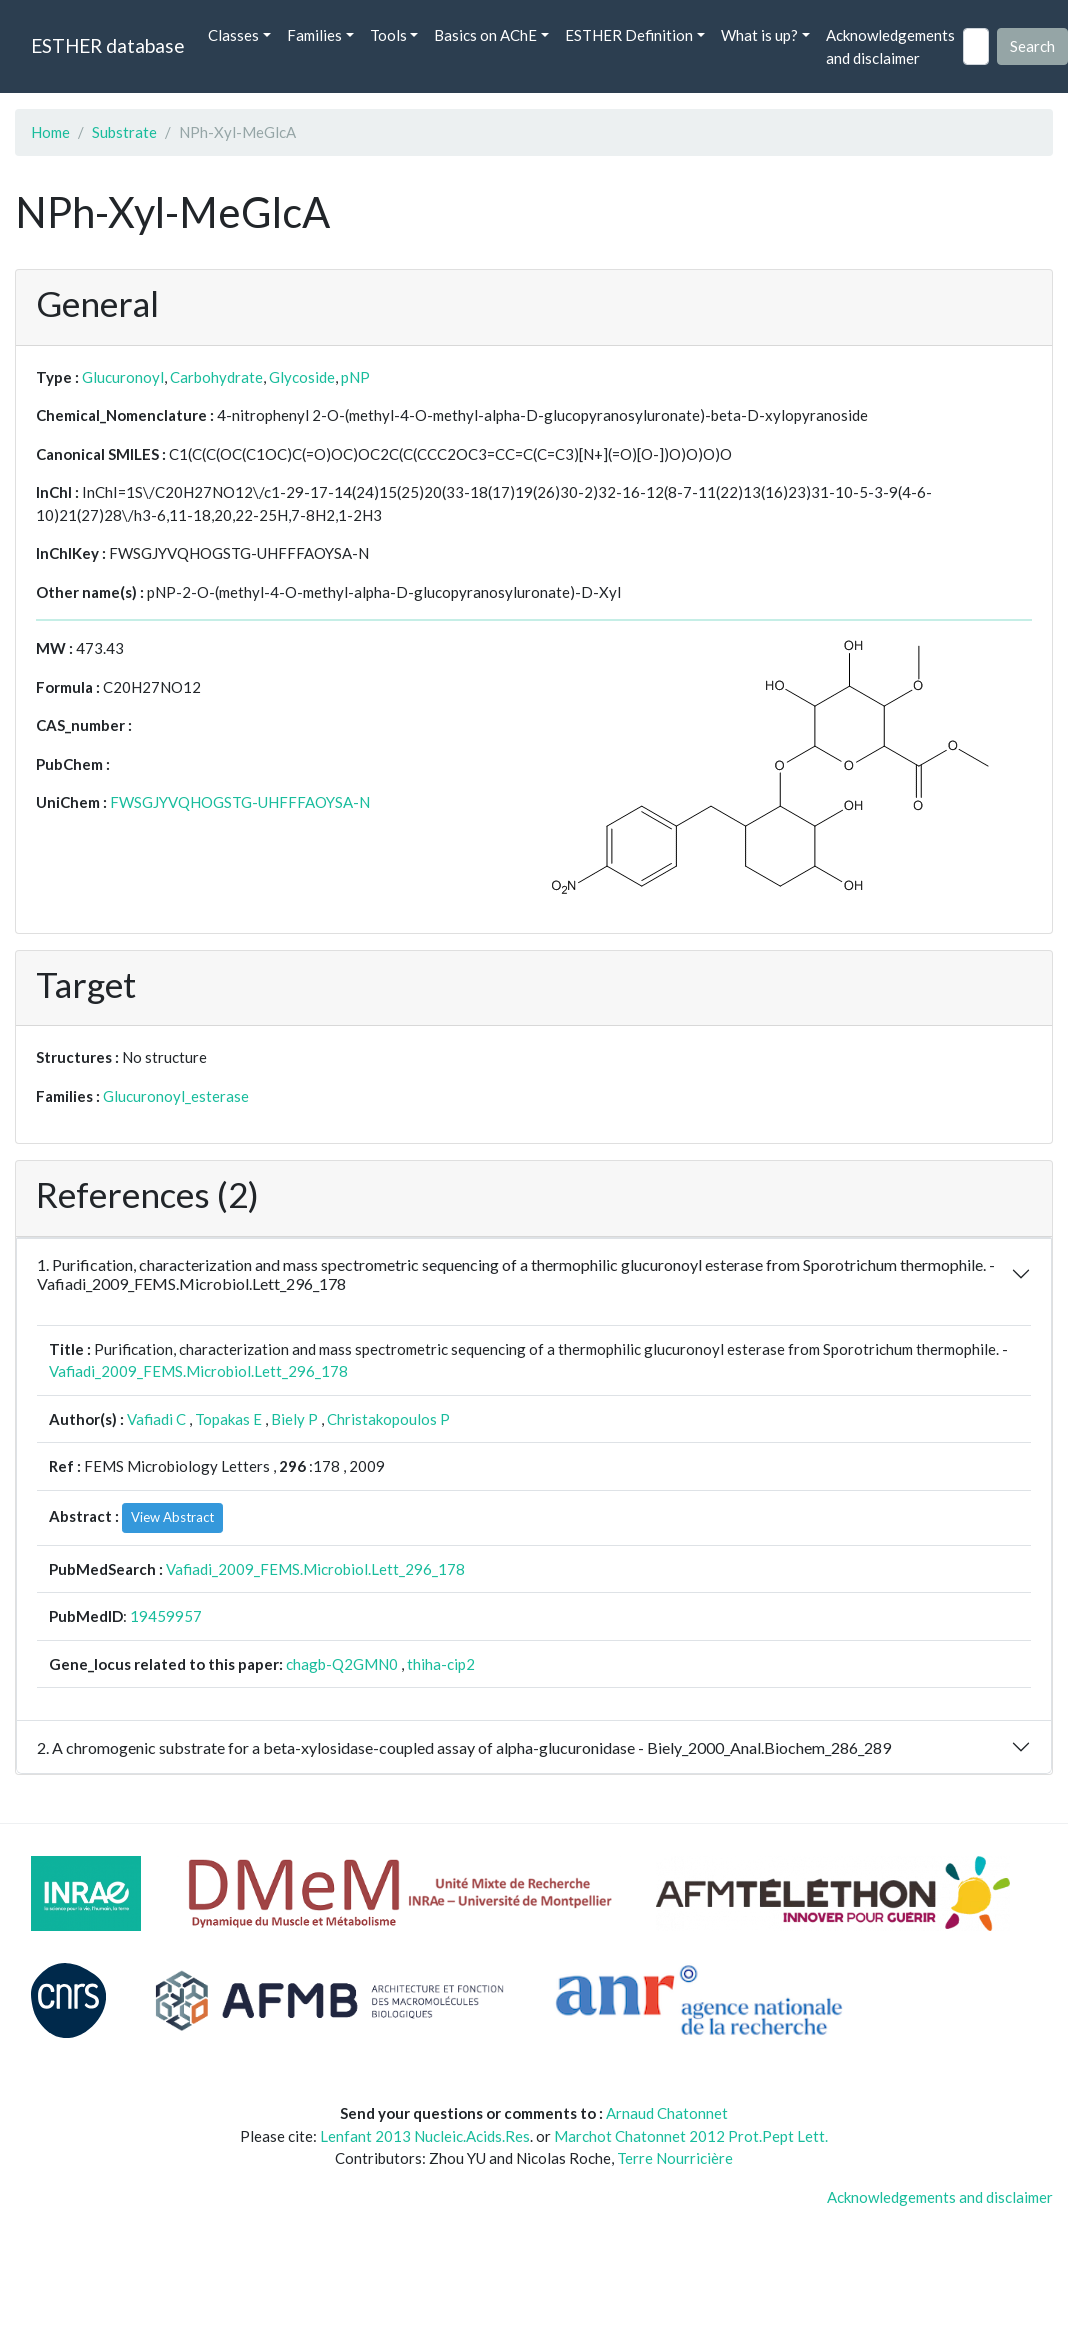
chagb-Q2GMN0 (342, 1664)
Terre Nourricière (675, 2158)
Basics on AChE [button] (485, 35)
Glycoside (302, 377)
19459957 (166, 1616)
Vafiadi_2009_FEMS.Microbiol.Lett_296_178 (198, 1371)
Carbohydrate (216, 377)
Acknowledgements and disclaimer (890, 46)
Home (50, 132)
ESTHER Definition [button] (629, 35)
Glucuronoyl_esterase (176, 1096)
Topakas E (228, 1419)
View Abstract (172, 1517)
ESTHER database (107, 45)
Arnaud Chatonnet (667, 2113)
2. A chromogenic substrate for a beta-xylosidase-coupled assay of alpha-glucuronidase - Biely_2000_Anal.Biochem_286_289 (464, 1747)
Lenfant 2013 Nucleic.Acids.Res (425, 2136)
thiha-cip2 (441, 1664)
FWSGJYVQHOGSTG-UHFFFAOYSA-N (240, 802)
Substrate (124, 132)
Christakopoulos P (388, 1419)
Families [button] (314, 35)
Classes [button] (233, 35)
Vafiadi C (156, 1419)
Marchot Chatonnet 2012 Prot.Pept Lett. (691, 2136)
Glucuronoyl (123, 377)
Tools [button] (388, 35)
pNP (355, 377)
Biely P (294, 1419)
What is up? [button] (759, 35)
